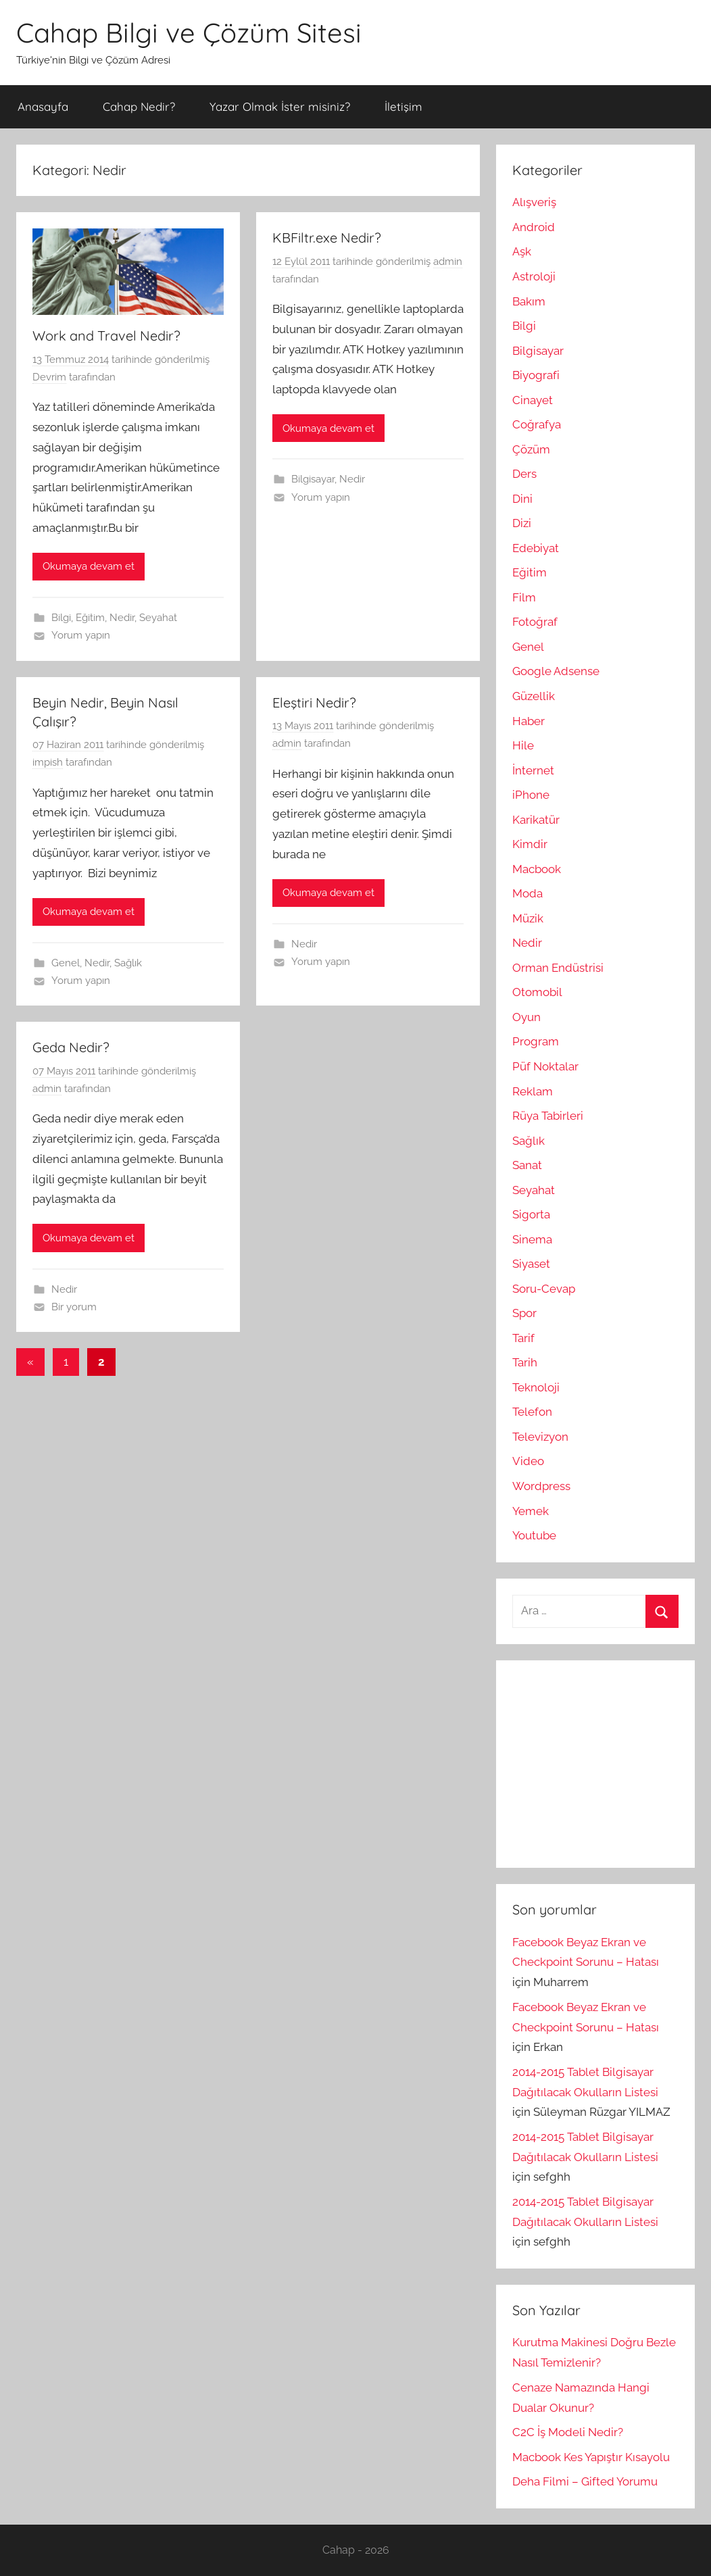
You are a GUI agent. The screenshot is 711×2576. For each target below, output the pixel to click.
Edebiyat (535, 548)
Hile (523, 745)
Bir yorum (74, 1307)
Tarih (524, 1362)
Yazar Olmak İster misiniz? (280, 106)
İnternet (533, 770)
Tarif (523, 1338)
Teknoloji (536, 1387)
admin (447, 261)
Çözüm (531, 449)
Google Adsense (555, 671)
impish (47, 762)
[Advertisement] (611, 1761)
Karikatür (536, 819)
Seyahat (158, 618)
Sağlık (128, 963)
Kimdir (529, 844)
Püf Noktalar (545, 1066)
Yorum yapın (80, 635)
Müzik (527, 918)
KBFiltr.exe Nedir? (326, 237)
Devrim (49, 377)
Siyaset (531, 1263)
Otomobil (537, 992)
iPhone (530, 794)
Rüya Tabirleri (547, 1115)
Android (533, 227)
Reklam (532, 1091)
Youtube (534, 1535)
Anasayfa (43, 106)
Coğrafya (536, 424)
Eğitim (90, 618)
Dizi (521, 523)
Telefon (532, 1411)
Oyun (526, 1017)
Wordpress (541, 1486)
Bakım (528, 301)
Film (524, 597)
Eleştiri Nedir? (314, 702)
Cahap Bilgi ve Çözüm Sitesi (189, 32)
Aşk (521, 251)
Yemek (530, 1511)
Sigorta (531, 1214)
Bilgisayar (313, 479)
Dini (522, 498)
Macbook (536, 869)
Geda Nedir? (70, 1047)
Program (535, 1041)
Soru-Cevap (543, 1288)
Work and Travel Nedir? (106, 335)
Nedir (121, 618)
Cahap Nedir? (139, 106)
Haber (528, 721)
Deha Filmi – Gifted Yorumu (585, 2481)
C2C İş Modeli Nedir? (567, 2432)
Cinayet (532, 400)
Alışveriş (534, 202)
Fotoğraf (535, 621)
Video (528, 1461)
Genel (65, 963)
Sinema (532, 1239)
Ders (524, 473)
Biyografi (536, 375)
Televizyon (540, 1436)
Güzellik (533, 696)
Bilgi (61, 618)
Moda (527, 893)
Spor (524, 1313)
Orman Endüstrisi (558, 967)
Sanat (527, 1165)
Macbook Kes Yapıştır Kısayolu (591, 2457)
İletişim (403, 106)
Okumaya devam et (88, 566)
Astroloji (534, 276)
